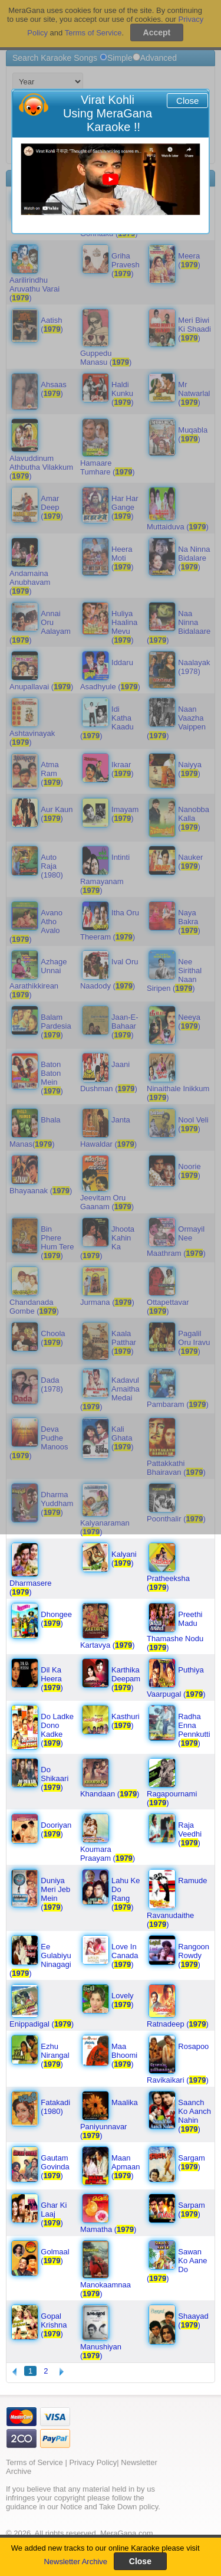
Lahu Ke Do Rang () (125, 1893)
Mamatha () (108, 2229)
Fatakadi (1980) (55, 2107)
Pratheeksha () (168, 1583)
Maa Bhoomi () (124, 2055)
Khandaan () (110, 1793)
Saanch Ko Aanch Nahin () (194, 2115)
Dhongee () (56, 1619)
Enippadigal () (41, 2023)
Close (187, 101)
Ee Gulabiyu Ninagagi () (40, 1960)
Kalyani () (124, 1558)
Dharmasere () (30, 1587)
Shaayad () (193, 2320)
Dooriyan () (56, 1829)
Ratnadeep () (178, 2023)
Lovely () (122, 2000)
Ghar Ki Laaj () (54, 2214)
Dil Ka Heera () (52, 1678)
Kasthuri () (125, 1721)
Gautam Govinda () (55, 2166)
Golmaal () (55, 2256)
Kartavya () (107, 1645)
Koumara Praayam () (107, 1854)
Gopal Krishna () (54, 2325)
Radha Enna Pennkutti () (194, 1729)
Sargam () (191, 2162)
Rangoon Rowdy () (193, 1955)
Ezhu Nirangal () (55, 2055)
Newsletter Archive (75, 2561)
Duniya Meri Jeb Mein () (55, 1893)
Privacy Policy (93, 2462)
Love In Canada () (124, 1955)
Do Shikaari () (54, 1778)
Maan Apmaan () (125, 2166)
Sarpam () (191, 2209)
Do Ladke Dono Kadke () (57, 1729)
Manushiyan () (100, 2351)
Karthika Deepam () (125, 1678)
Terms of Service (34, 2462)
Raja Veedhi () (190, 1834)
